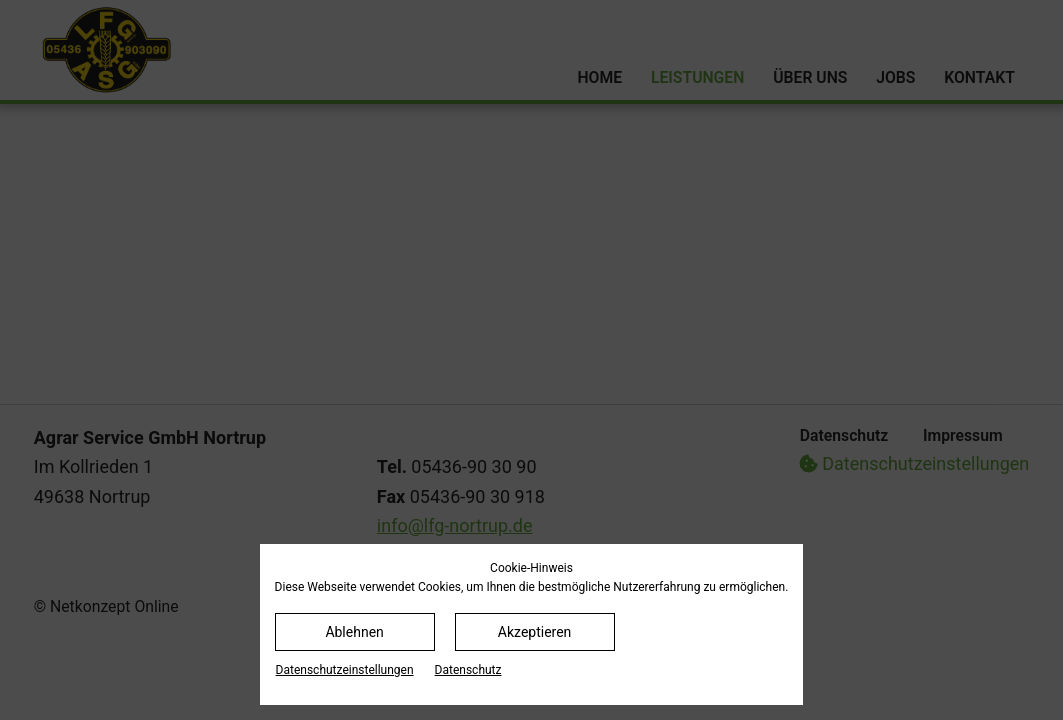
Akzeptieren (535, 632)
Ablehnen (354, 632)
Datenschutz (468, 670)
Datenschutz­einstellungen (345, 670)
